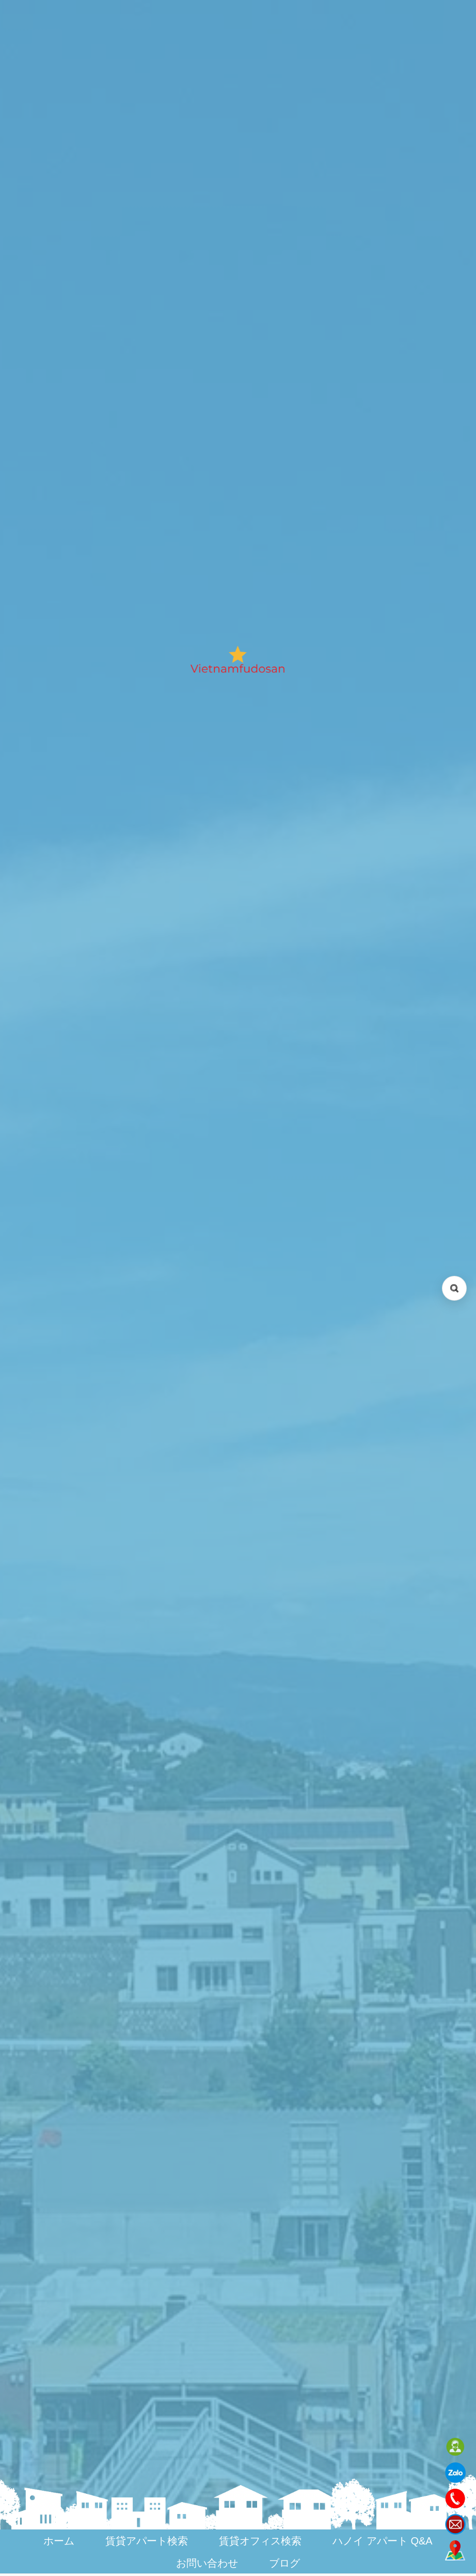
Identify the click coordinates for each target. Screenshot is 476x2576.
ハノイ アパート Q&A (382, 2541)
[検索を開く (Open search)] (454, 1288)
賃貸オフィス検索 (260, 2541)
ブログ (284, 2563)
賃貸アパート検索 (146, 2541)
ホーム (58, 2541)
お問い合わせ (207, 2563)
